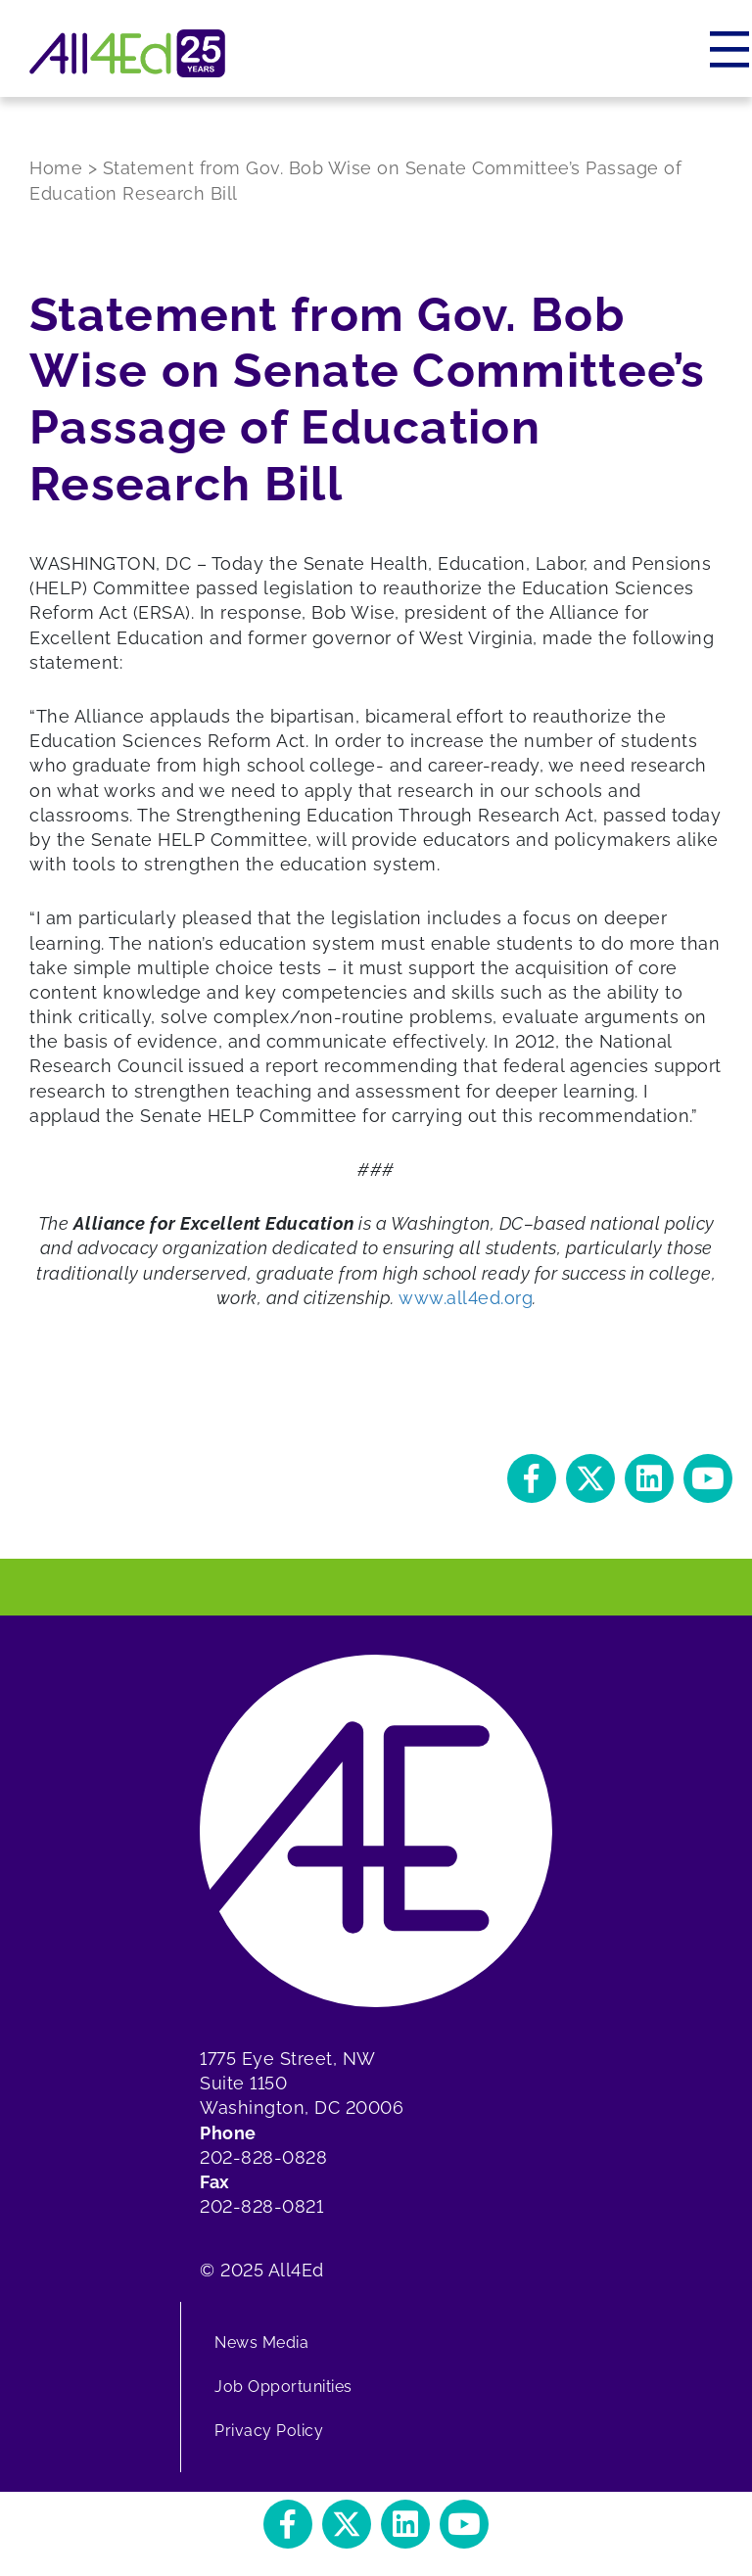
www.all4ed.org (466, 1298)
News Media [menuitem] (261, 2342)
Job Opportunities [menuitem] (283, 2386)
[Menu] (731, 49)
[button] (531, 1478)
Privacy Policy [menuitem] (268, 2430)
